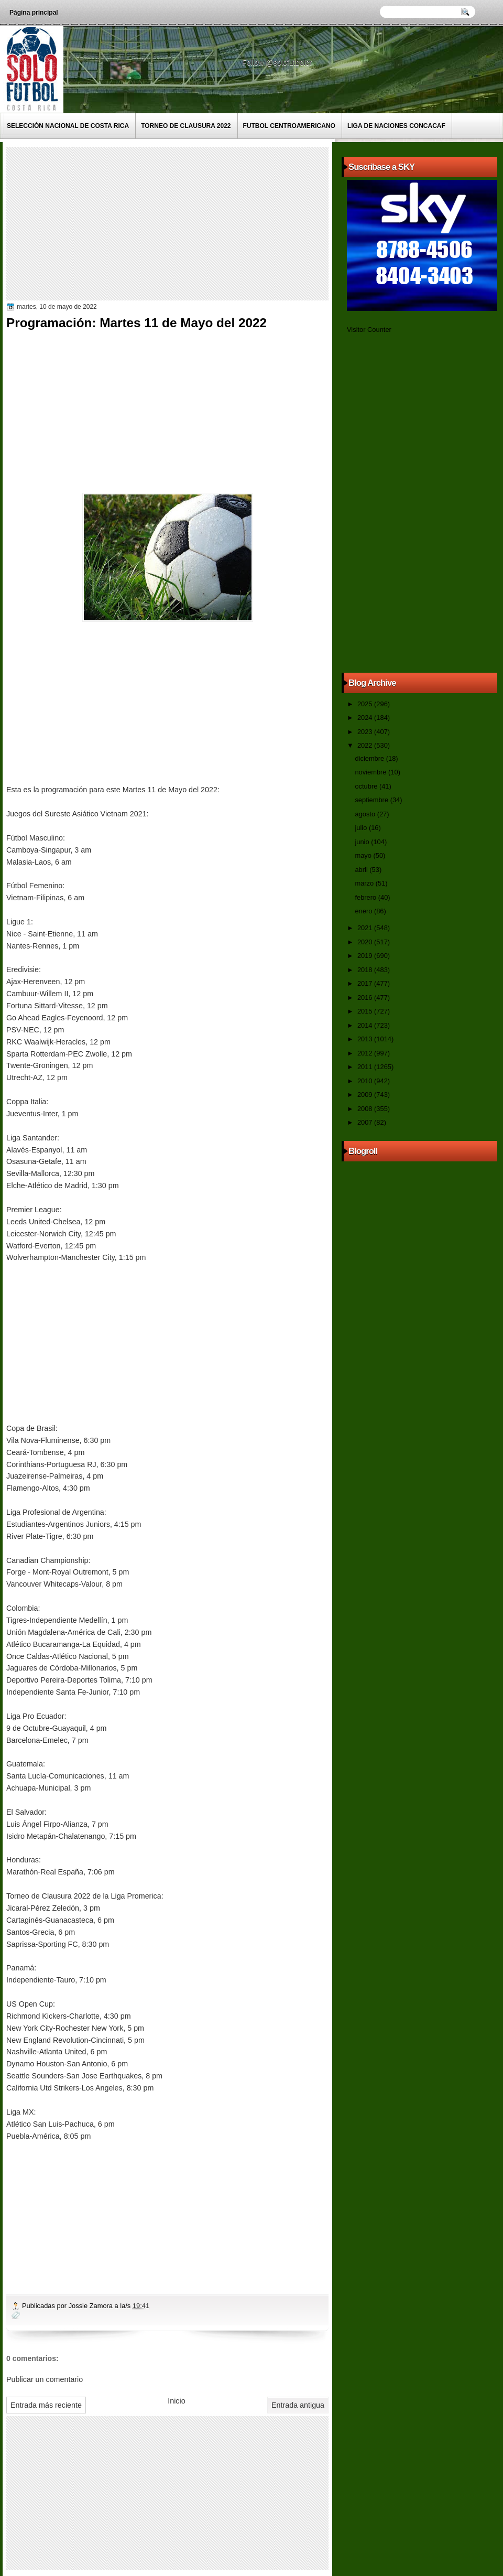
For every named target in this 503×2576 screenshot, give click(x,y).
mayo (364, 855)
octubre (367, 786)
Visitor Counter (369, 329)
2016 (365, 997)
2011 (365, 1067)
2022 (365, 745)
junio (363, 842)
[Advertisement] (174, 222)
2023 (365, 732)
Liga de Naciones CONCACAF (396, 126)
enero (364, 911)
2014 (365, 1025)
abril (362, 870)
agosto (366, 814)
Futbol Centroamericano (289, 126)
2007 (365, 1122)
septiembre (372, 800)
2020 (365, 942)
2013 (365, 1039)
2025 (365, 704)
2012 (365, 1053)
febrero (366, 897)
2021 (365, 928)
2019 (365, 956)
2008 (365, 1109)
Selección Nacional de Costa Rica (68, 126)
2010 (365, 1081)
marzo (365, 883)
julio (361, 828)
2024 (365, 717)
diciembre (370, 758)
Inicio (176, 2401)
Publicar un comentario (44, 2379)
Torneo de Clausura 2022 (186, 126)
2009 (365, 1094)
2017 (365, 983)
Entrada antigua (297, 2405)
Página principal (33, 12)
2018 (365, 970)
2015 (365, 1011)
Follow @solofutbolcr (278, 62)
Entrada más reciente (46, 2405)
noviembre (371, 772)
